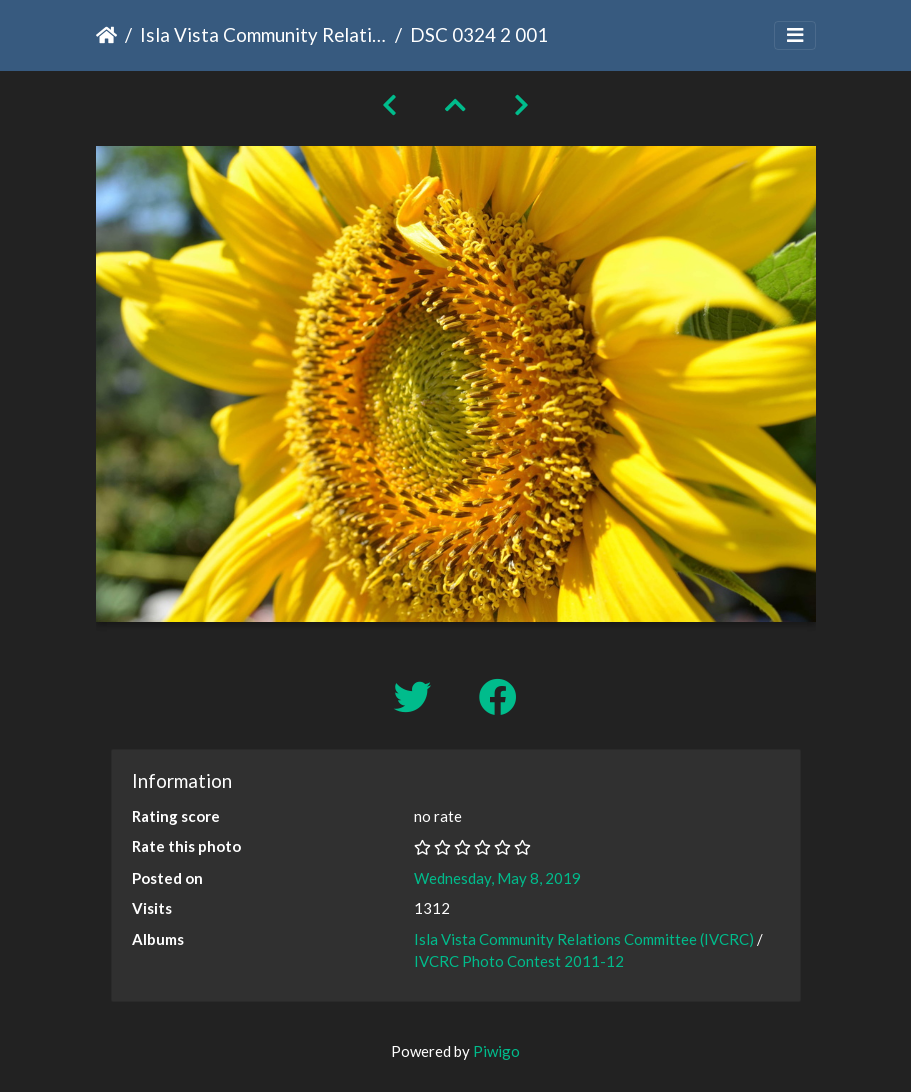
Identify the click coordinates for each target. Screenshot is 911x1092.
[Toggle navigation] (795, 35)
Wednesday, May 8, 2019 (497, 878)
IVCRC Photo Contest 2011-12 (519, 961)
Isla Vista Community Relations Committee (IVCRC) (263, 34)
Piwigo (496, 1051)
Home (106, 35)
